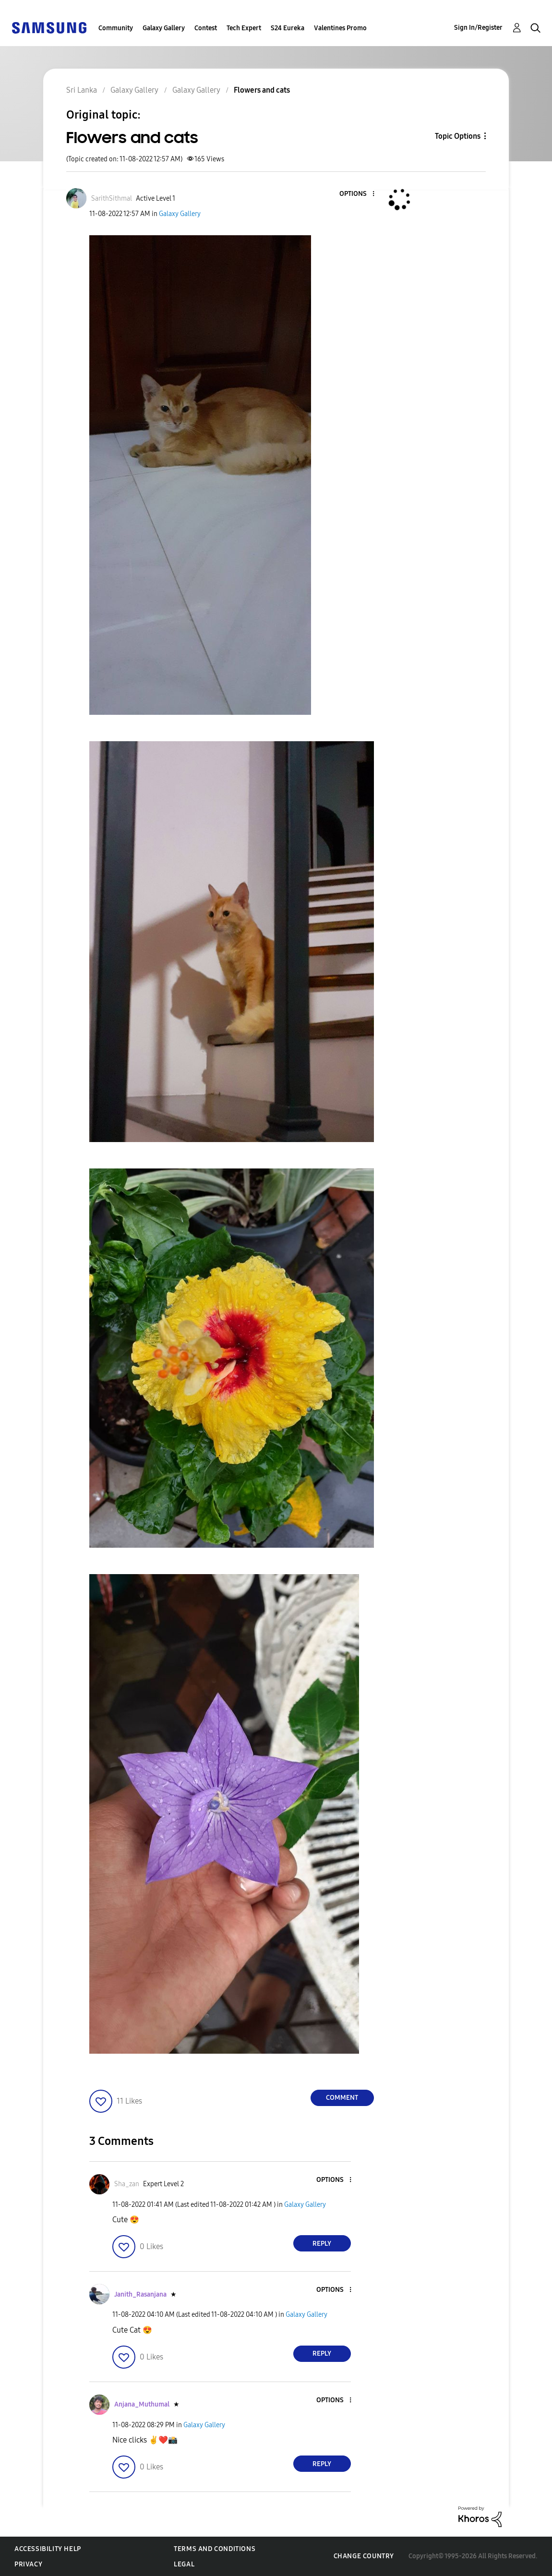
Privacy (28, 2564)
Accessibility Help (47, 2549)
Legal (184, 2564)
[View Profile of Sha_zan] (126, 2184)
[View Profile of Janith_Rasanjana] (140, 2294)
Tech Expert (244, 28)
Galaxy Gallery (164, 28)
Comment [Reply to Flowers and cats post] (342, 2098)
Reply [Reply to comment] (321, 2243)
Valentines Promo (340, 28)
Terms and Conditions (214, 2549)
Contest (205, 28)
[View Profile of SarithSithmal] (111, 198)
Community (115, 28)
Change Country (364, 2556)
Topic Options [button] (457, 136)
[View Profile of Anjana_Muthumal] (141, 2404)
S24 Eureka (287, 28)
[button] (357, 194)
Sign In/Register (478, 28)
